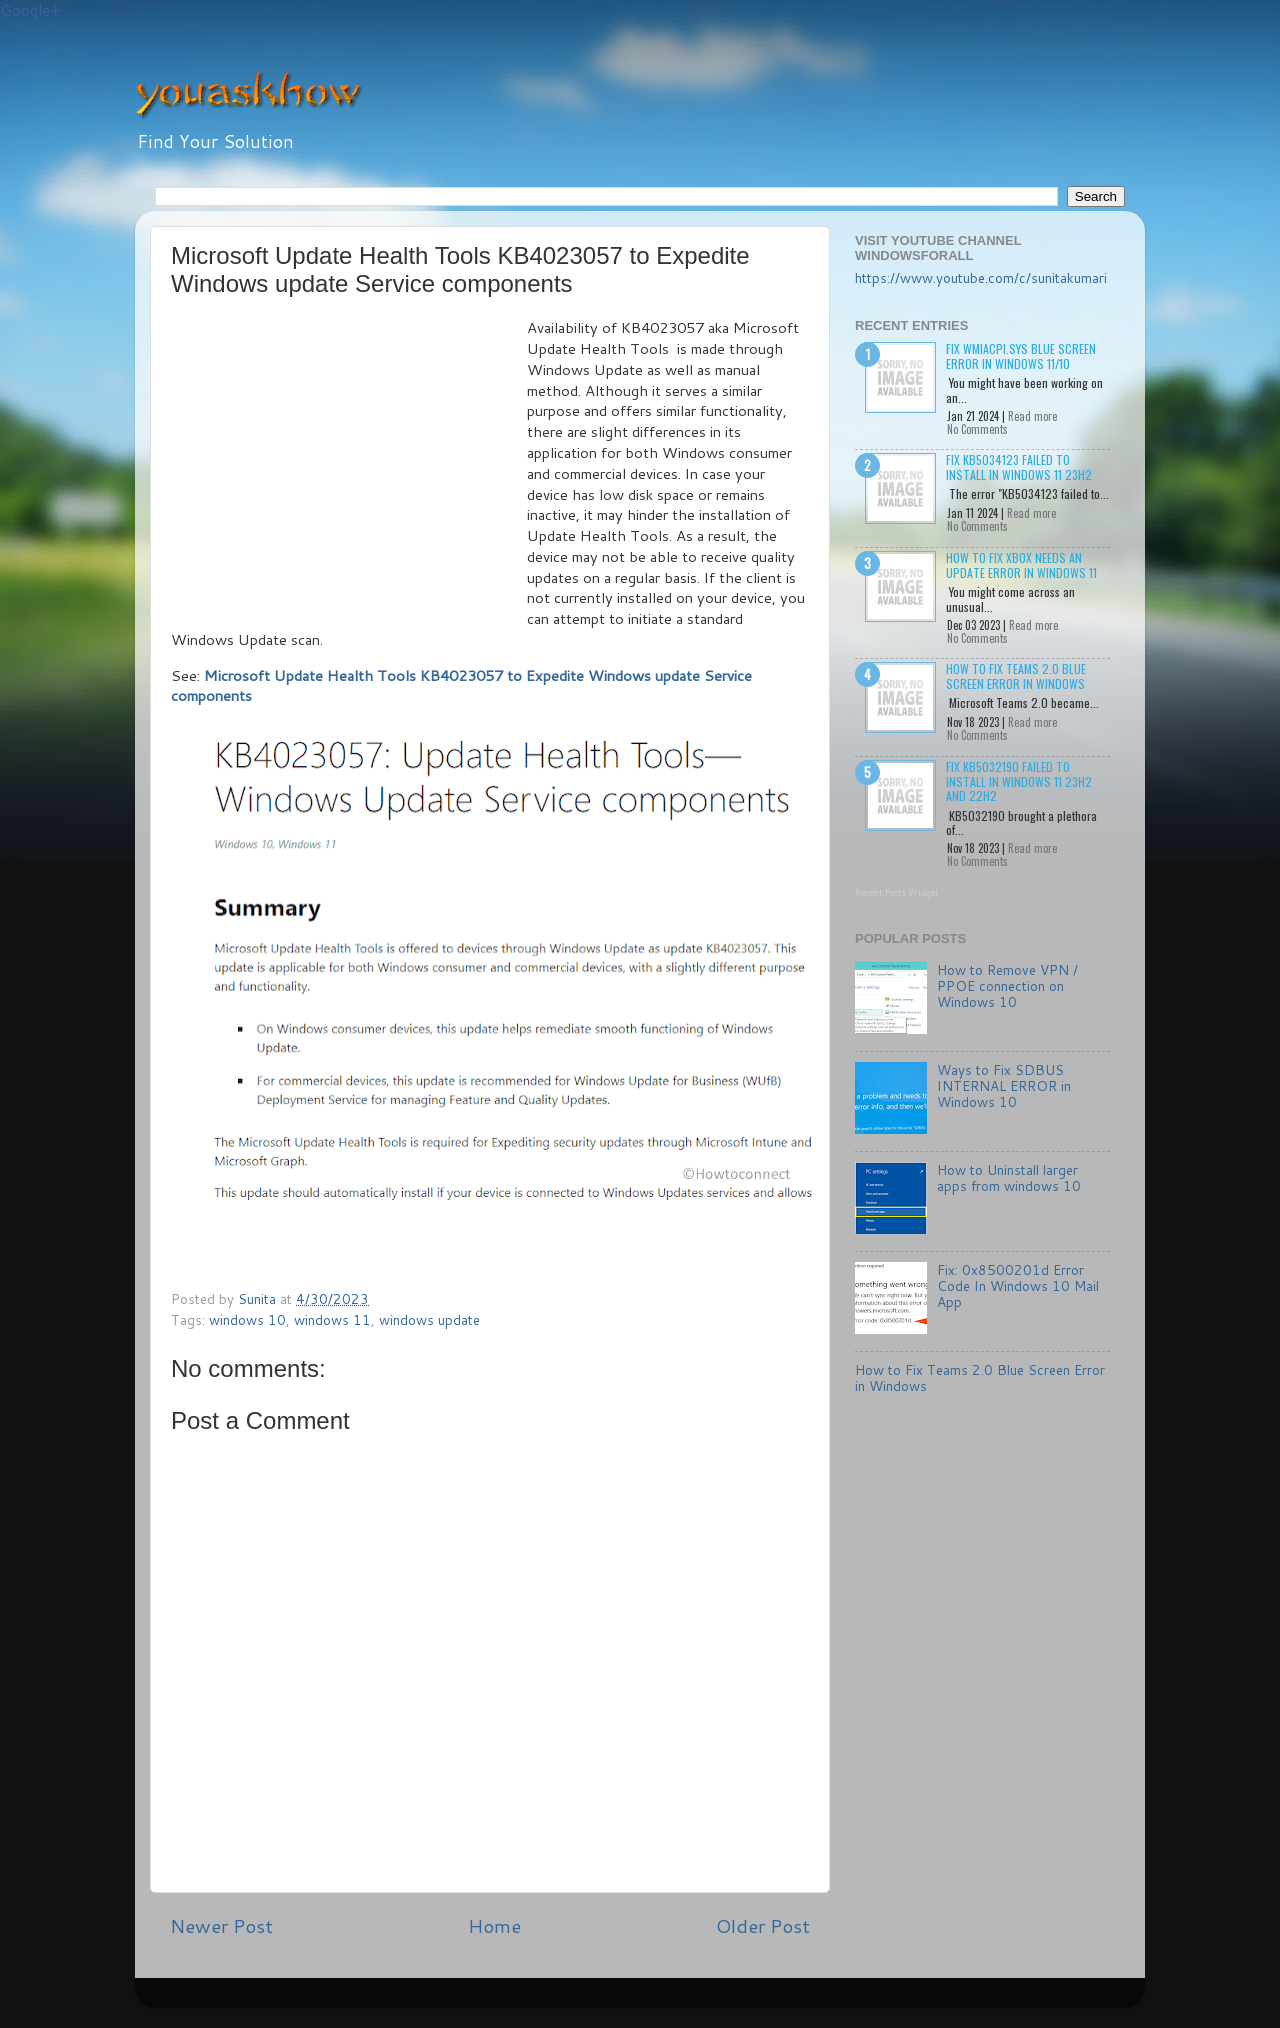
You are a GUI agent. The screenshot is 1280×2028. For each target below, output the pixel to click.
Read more (1032, 416)
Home (494, 1925)
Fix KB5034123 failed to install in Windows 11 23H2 (1019, 466)
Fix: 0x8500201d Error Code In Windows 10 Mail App (1018, 1285)
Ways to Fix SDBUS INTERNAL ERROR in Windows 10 (1004, 1085)
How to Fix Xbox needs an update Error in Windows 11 (1021, 564)
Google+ (30, 10)
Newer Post (221, 1925)
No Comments (977, 429)
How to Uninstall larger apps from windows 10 (1009, 1177)
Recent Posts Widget (897, 892)
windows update (429, 1319)
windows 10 (247, 1319)
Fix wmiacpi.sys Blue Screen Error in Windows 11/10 (1021, 355)
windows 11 (332, 1319)
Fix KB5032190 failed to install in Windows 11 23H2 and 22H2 (1019, 781)
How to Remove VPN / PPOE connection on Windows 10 (1007, 985)
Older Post (763, 1925)
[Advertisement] (349, 468)
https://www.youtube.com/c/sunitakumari (981, 277)
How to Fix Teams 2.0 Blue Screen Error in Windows (1016, 675)
